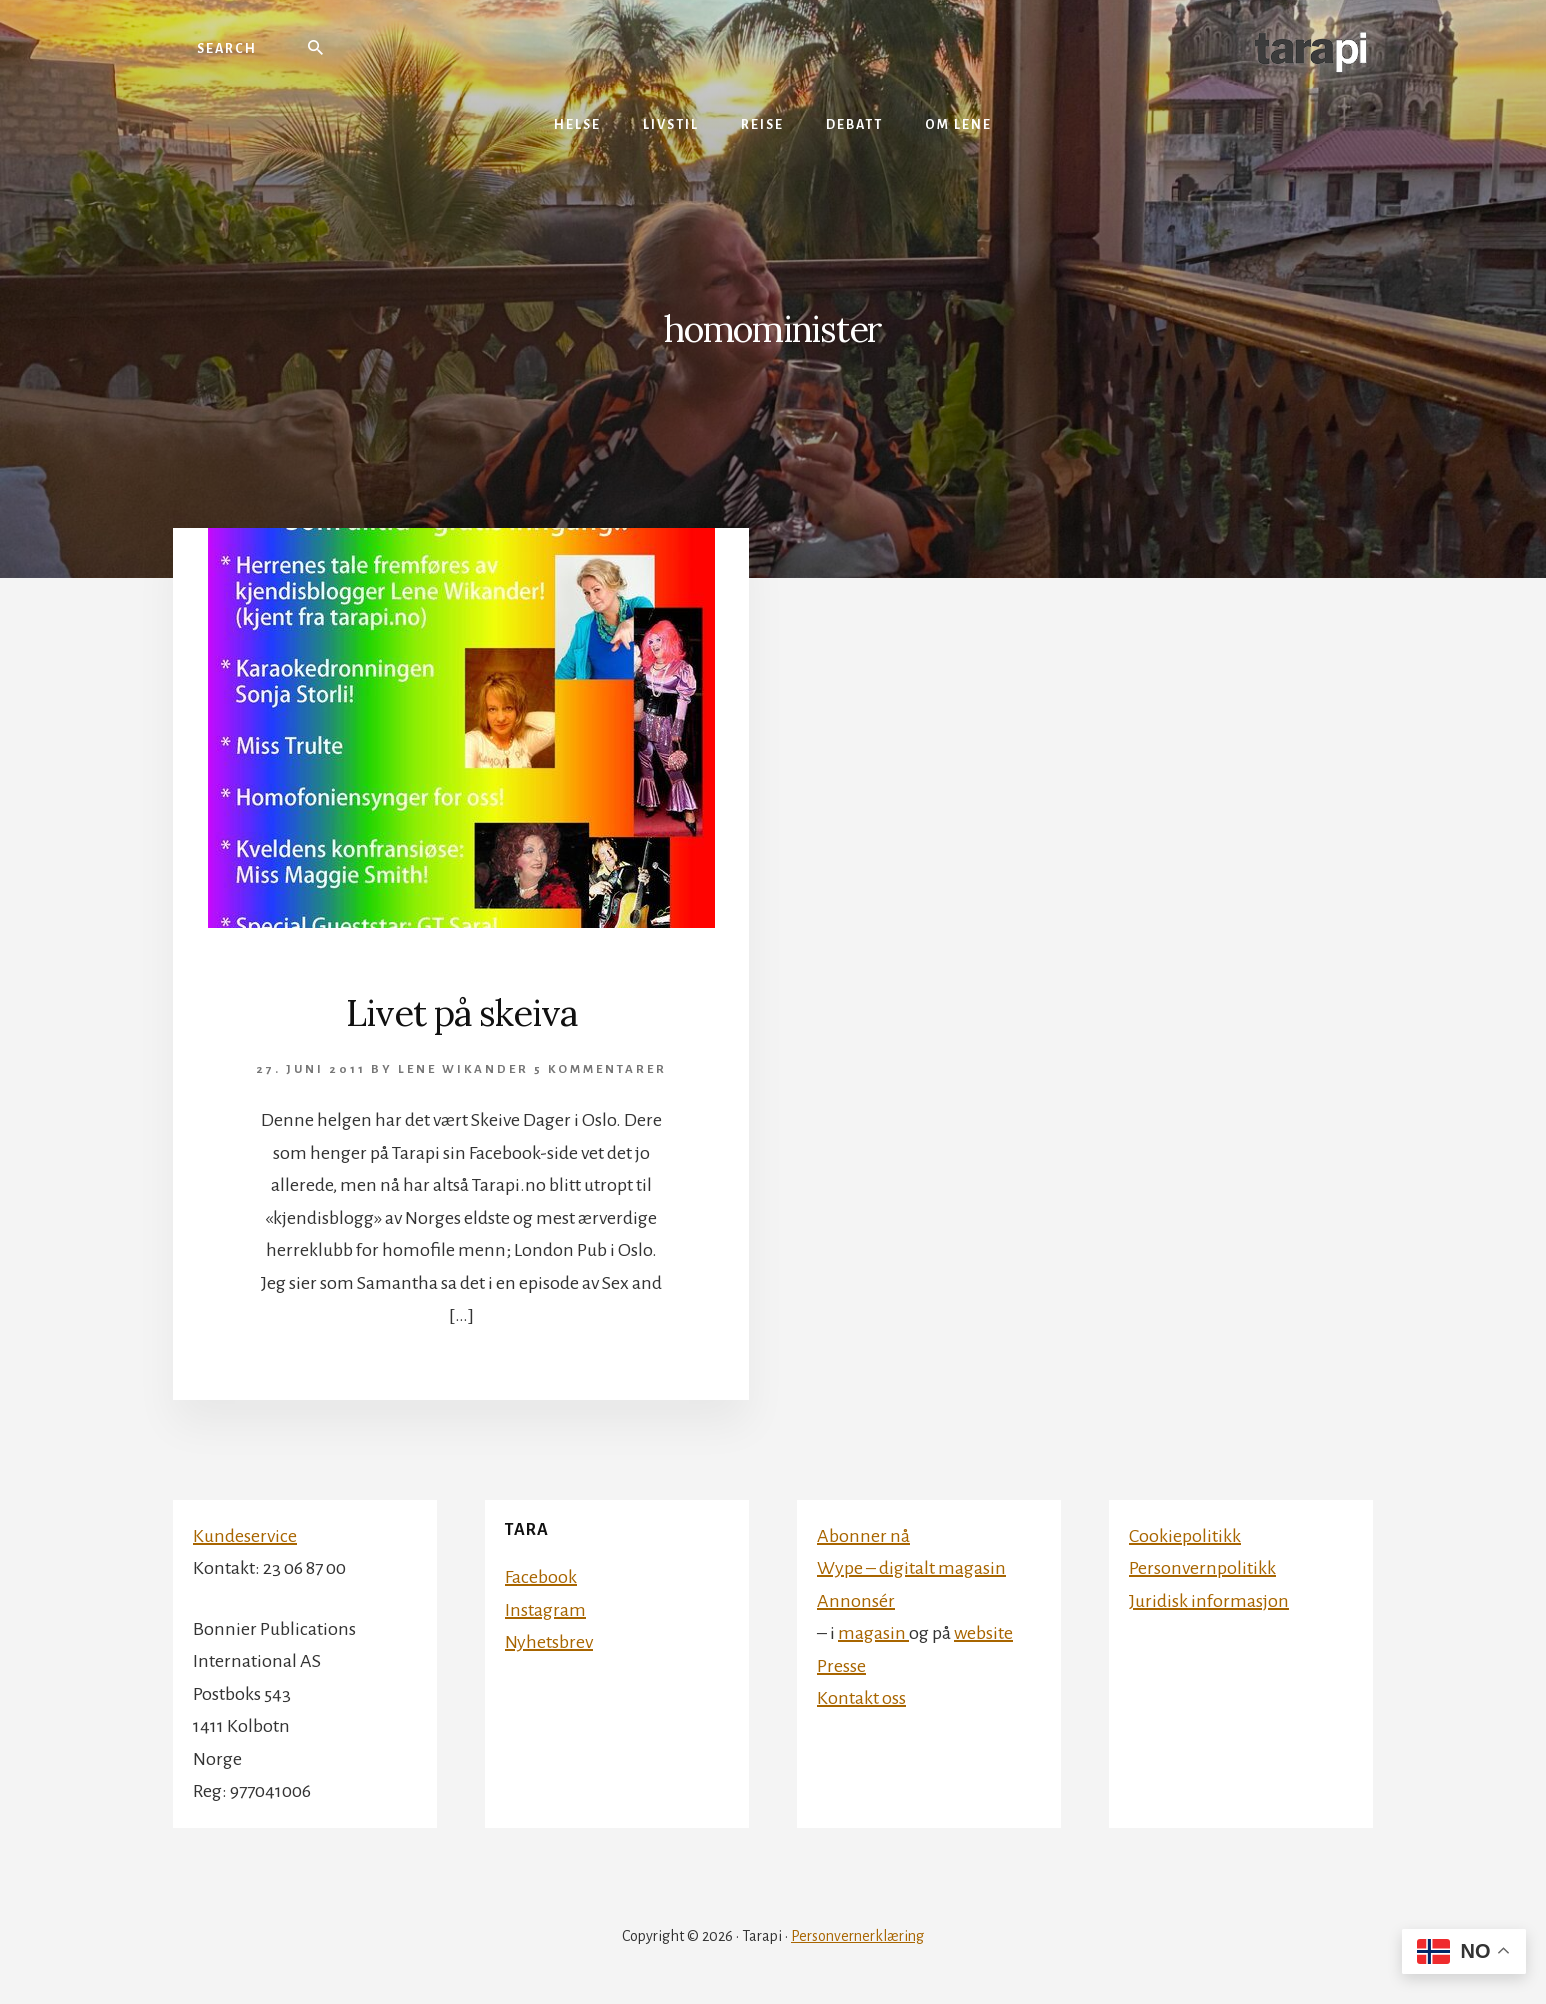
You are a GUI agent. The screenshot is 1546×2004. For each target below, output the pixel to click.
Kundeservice (245, 1536)
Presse (841, 1666)
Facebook (541, 1577)
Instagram (545, 1610)
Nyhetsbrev (549, 1642)
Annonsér (856, 1601)
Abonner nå (863, 1536)
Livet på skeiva (461, 1013)
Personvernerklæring (857, 1936)
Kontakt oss (861, 1698)
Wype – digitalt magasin (911, 1568)
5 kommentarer (600, 1069)
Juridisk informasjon (1209, 1601)
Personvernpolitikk (1202, 1568)
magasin (873, 1633)
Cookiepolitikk (1185, 1536)
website (983, 1633)
